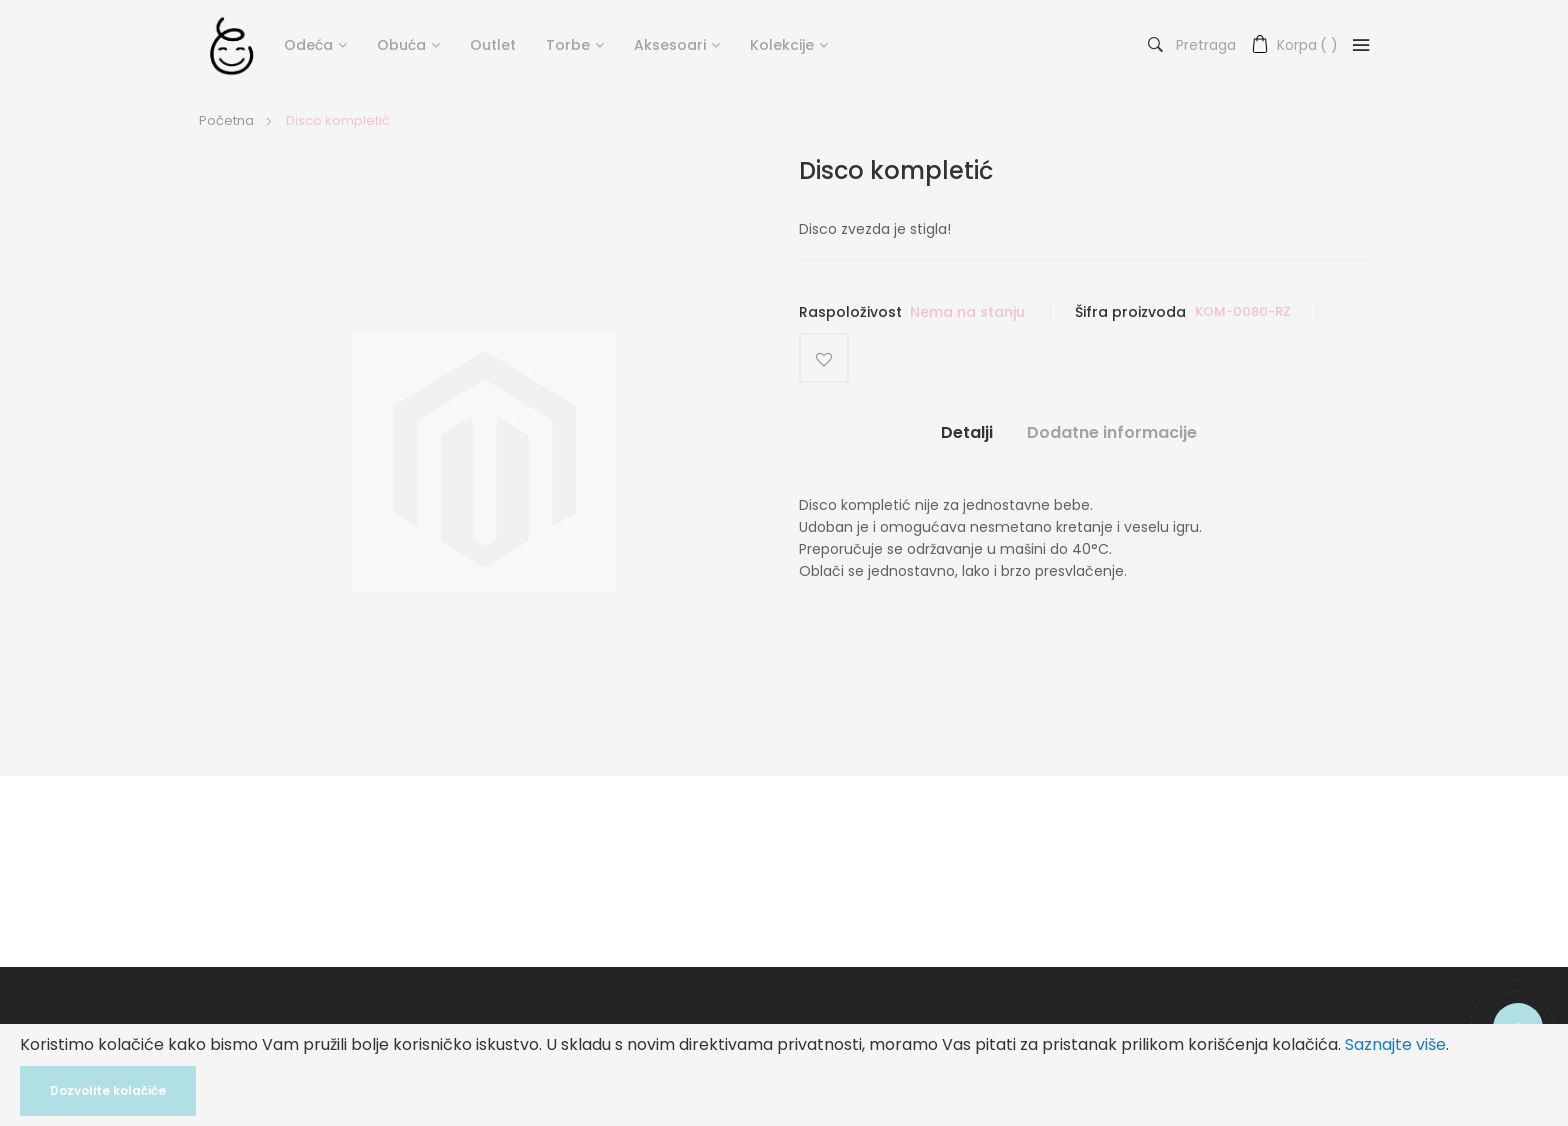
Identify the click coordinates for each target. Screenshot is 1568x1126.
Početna (226, 120)
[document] (784, 1075)
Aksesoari (670, 45)
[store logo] (231, 45)
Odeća (308, 45)
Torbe (568, 45)
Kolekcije (782, 45)
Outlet (493, 45)
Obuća (401, 45)
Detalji (967, 433)
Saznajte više (1395, 1044)
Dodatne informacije (1112, 433)
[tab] (967, 440)
